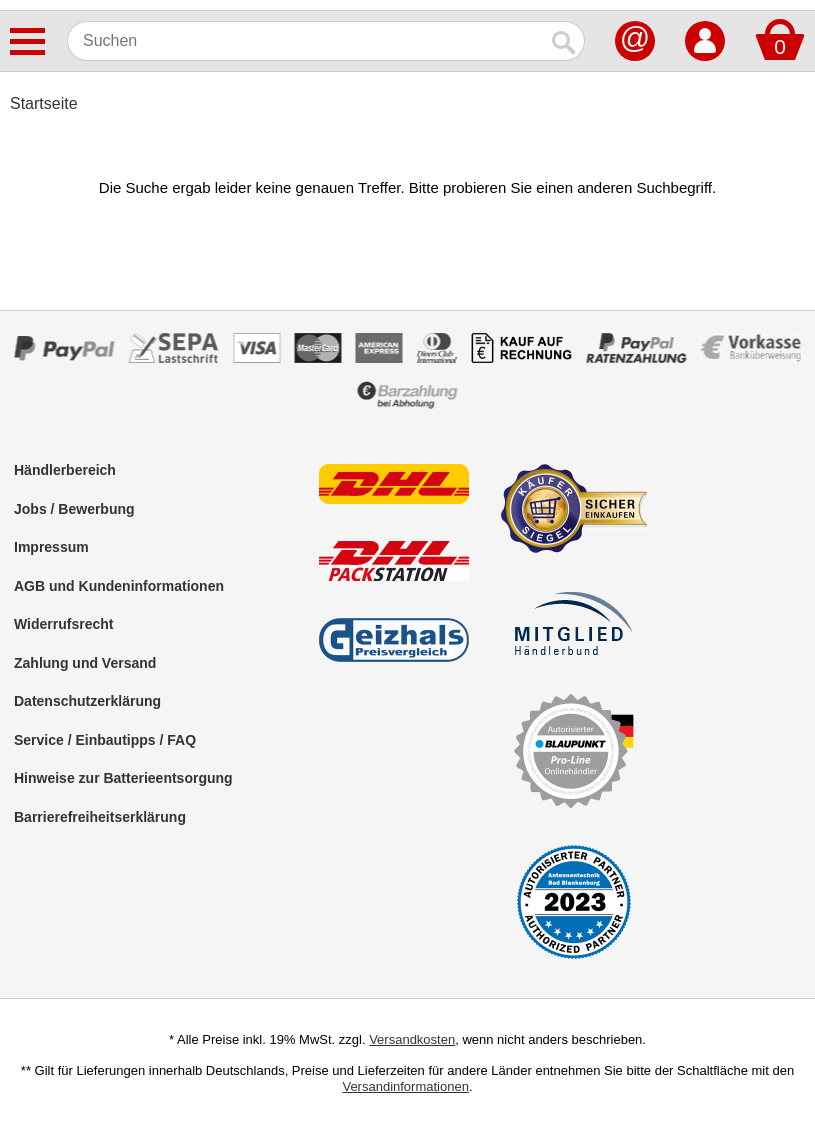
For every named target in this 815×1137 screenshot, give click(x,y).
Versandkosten (412, 1039)
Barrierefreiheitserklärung (100, 817)
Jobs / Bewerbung (74, 509)
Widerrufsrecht (63, 624)
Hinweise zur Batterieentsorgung (123, 778)
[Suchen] (306, 41)
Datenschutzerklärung (87, 701)
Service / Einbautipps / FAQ (105, 740)
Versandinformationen (405, 1086)
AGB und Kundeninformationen (119, 586)
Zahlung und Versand (85, 663)
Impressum (51, 547)
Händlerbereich (65, 470)
